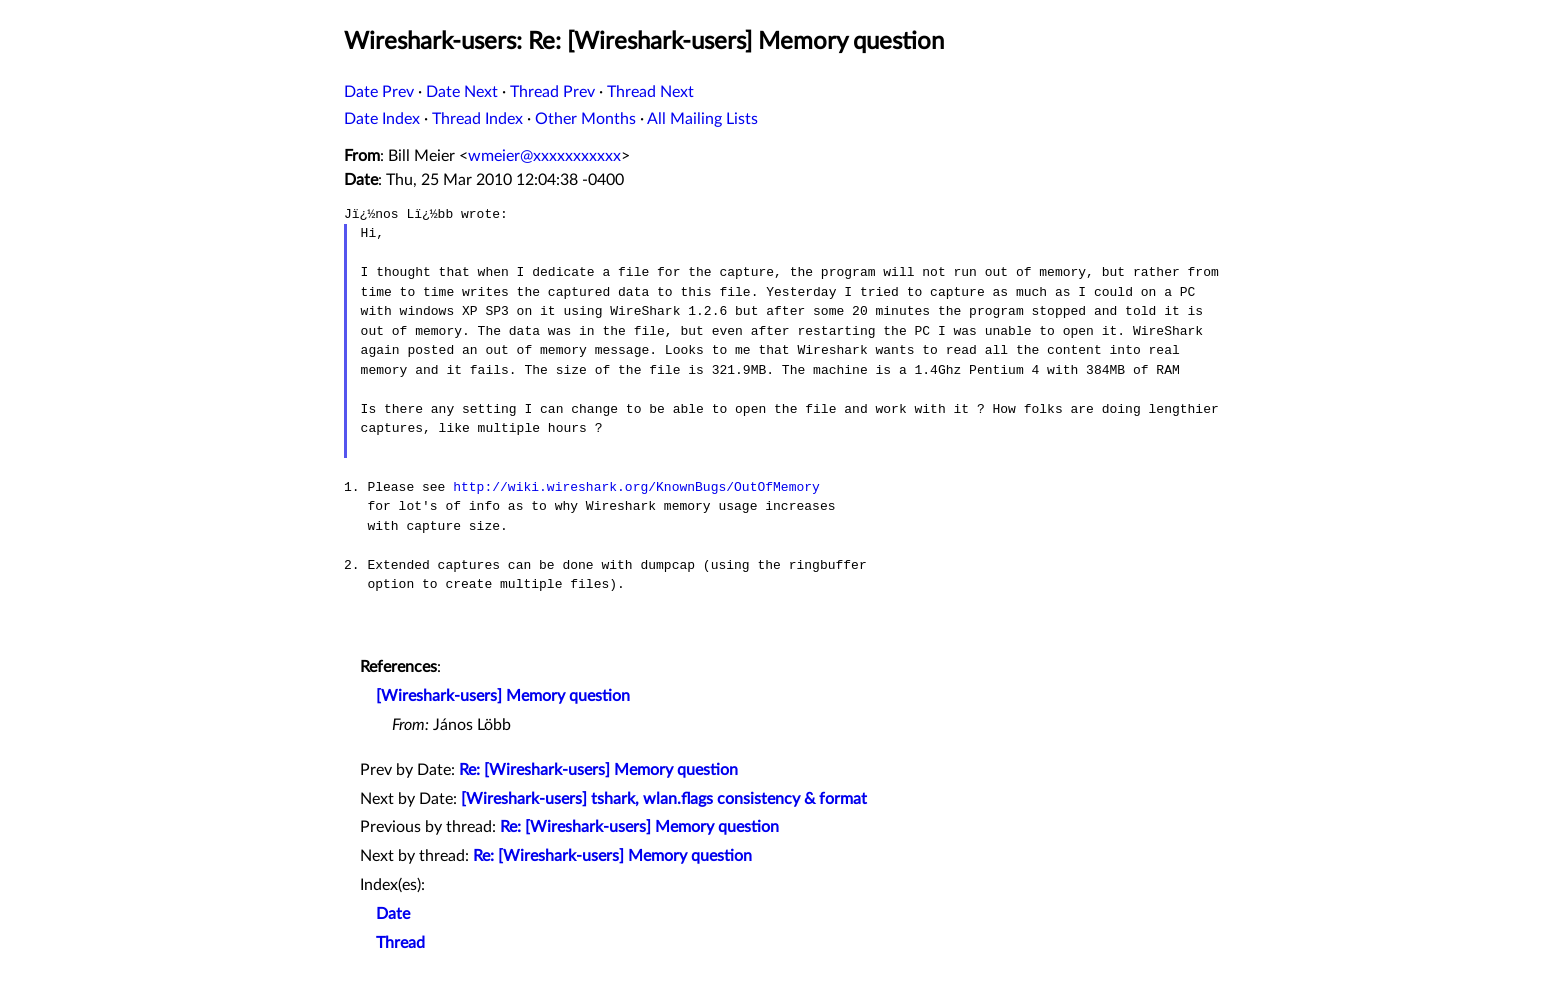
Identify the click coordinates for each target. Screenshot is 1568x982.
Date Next (462, 92)
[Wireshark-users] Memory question (503, 696)
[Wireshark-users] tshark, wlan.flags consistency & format (664, 799)
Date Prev (379, 92)
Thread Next (650, 92)
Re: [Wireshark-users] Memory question (598, 770)
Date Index (382, 119)
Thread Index (477, 119)
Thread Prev (552, 92)
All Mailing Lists (702, 119)
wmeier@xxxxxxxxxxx (544, 156)
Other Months (585, 119)
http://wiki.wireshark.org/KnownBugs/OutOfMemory (636, 487)
